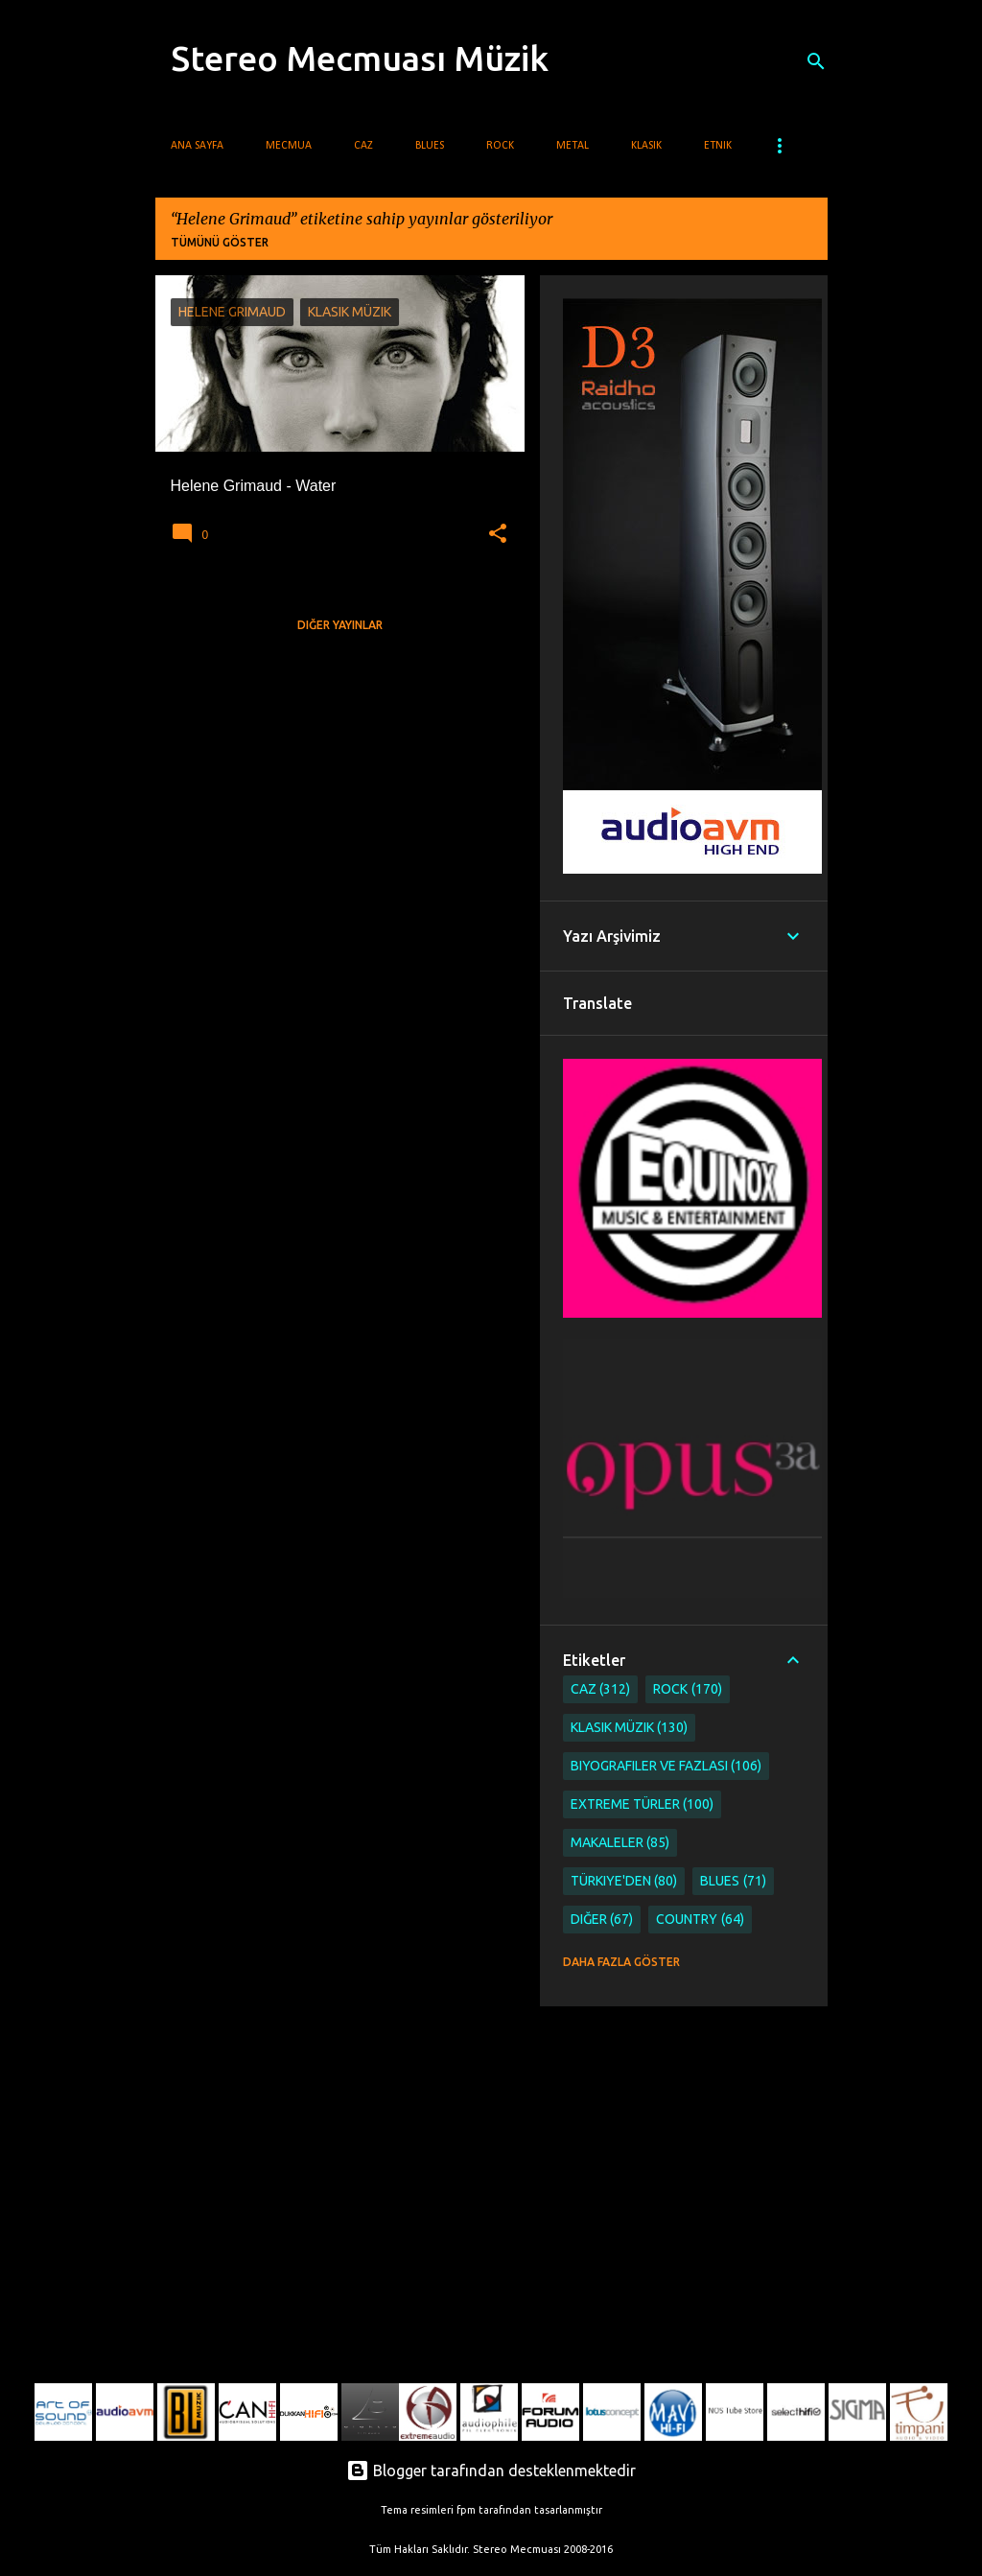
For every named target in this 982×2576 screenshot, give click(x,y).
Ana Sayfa (197, 146)
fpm (466, 2510)
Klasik (646, 146)
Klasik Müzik (630, 1728)
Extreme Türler (642, 1804)
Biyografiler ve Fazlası (666, 1766)
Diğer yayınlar (340, 625)
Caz (363, 146)
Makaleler (620, 1843)
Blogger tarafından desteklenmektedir (491, 2470)
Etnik (718, 146)
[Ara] (816, 61)
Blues (429, 146)
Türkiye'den (624, 1881)
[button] (497, 534)
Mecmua (289, 146)
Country (700, 1919)
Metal (572, 146)
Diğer (602, 1919)
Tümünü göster (220, 242)
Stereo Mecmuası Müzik (360, 58)
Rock (500, 146)
